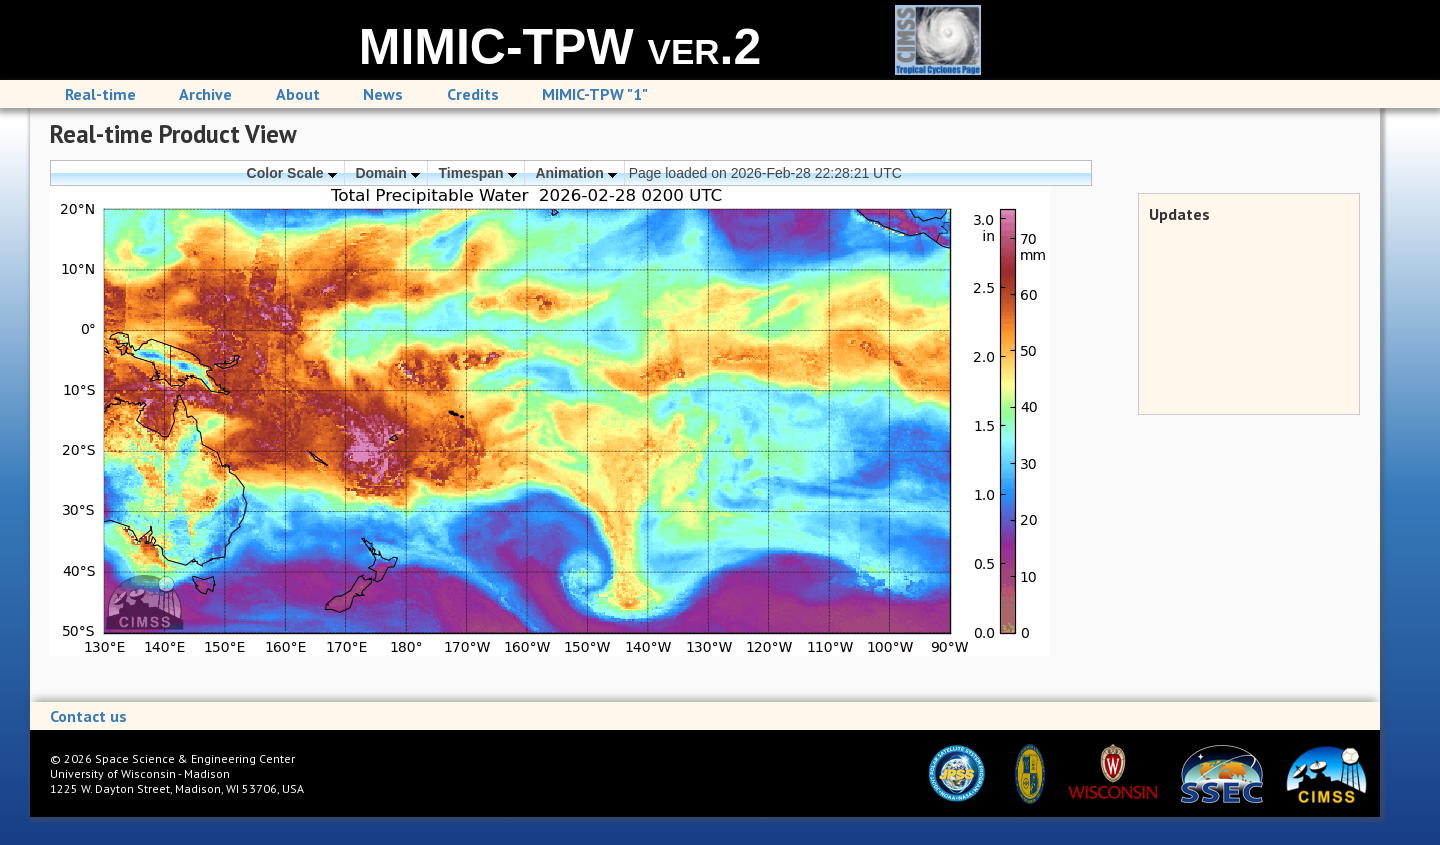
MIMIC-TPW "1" (595, 94)
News (383, 94)
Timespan (478, 173)
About (298, 94)
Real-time (100, 94)
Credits (473, 94)
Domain (387, 173)
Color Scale (292, 173)
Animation (575, 173)
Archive (205, 94)
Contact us (88, 716)
